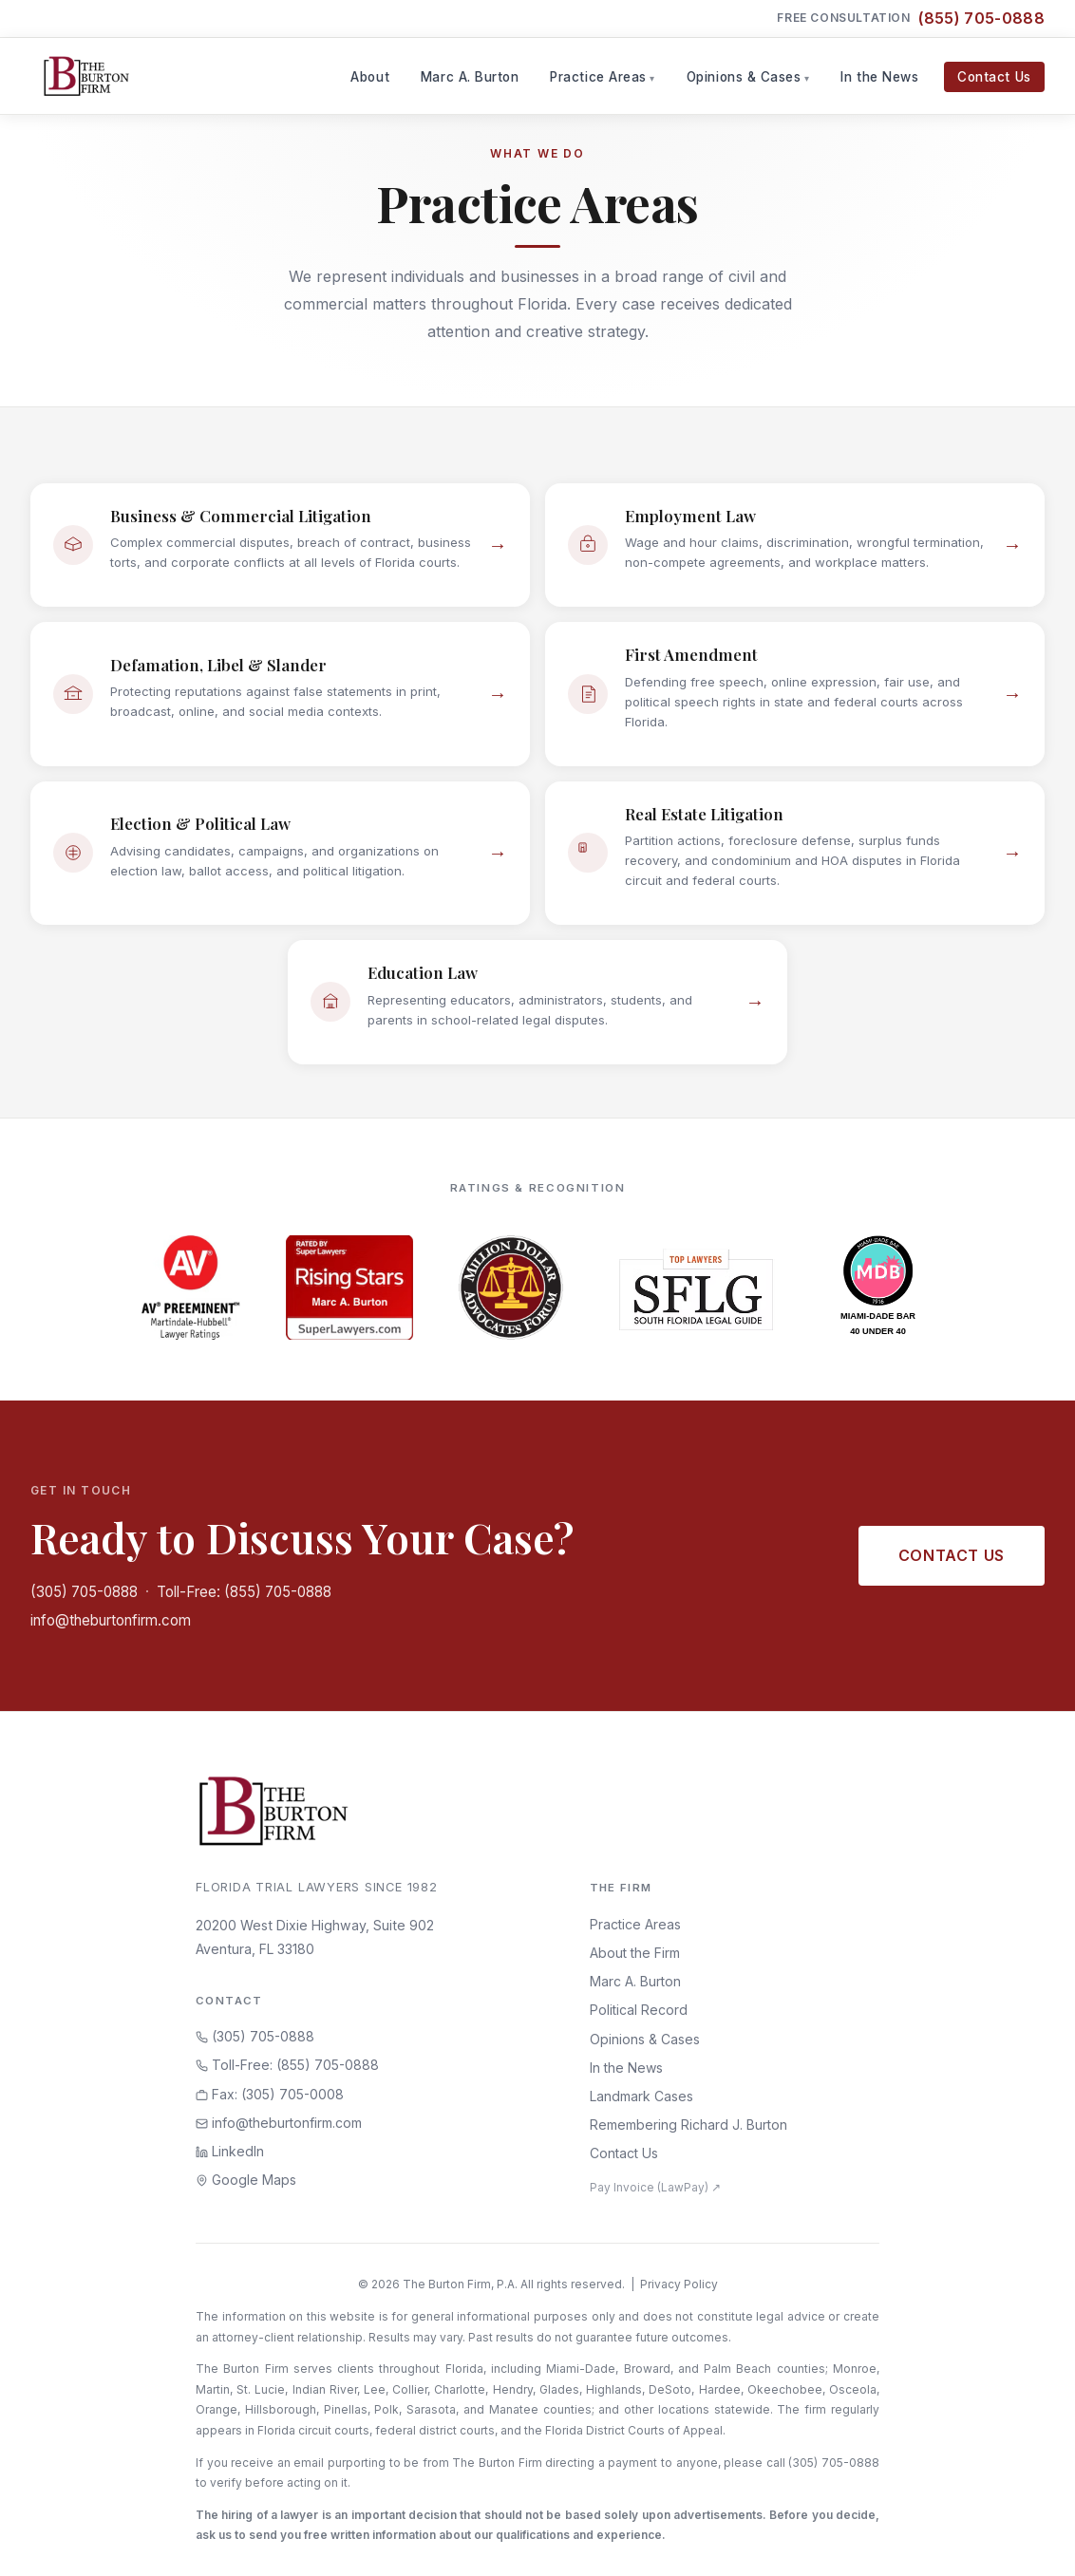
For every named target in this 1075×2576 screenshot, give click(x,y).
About (369, 77)
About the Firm (635, 1953)
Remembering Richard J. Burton (688, 2124)
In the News (879, 77)
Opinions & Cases (744, 77)
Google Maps (246, 2180)
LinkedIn (230, 2151)
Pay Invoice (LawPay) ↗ (655, 2187)
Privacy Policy (679, 2284)
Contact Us (993, 77)
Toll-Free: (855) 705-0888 (244, 1592)
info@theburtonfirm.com (110, 1620)
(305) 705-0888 (84, 1592)
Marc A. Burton (470, 77)
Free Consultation (911, 18)
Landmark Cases (641, 2096)
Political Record (639, 2010)
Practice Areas (598, 77)
